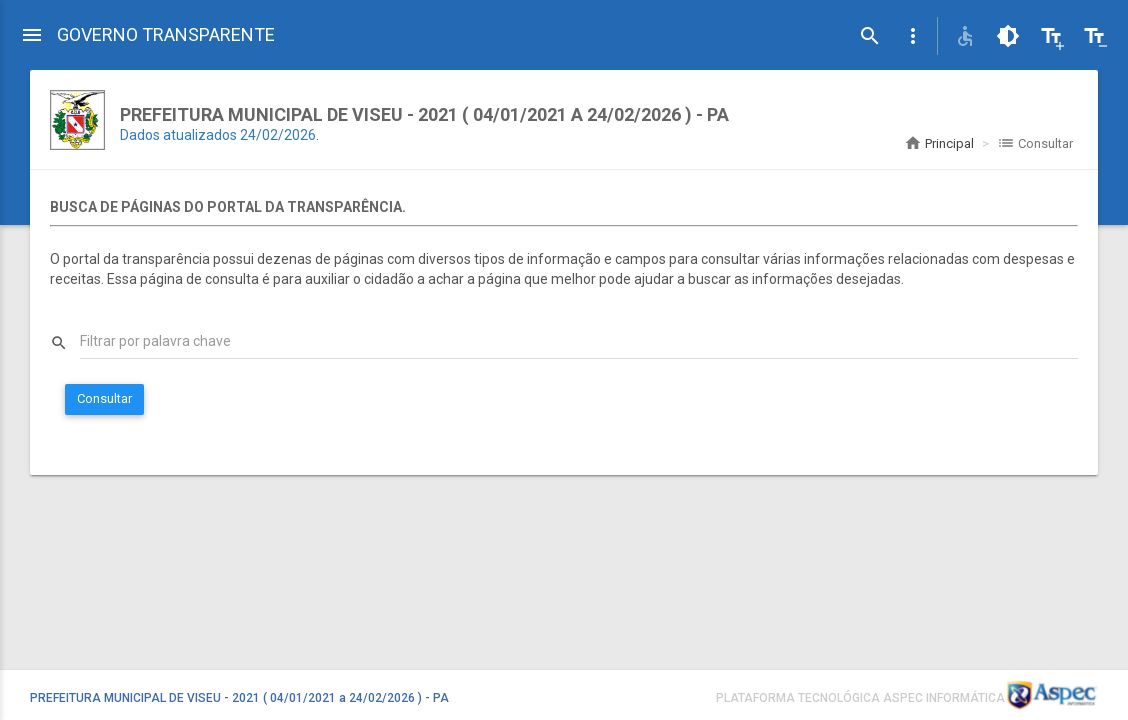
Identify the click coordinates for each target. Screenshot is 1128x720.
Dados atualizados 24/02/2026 (218, 135)
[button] (913, 36)
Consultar (104, 398)
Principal (939, 143)
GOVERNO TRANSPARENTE (166, 34)
